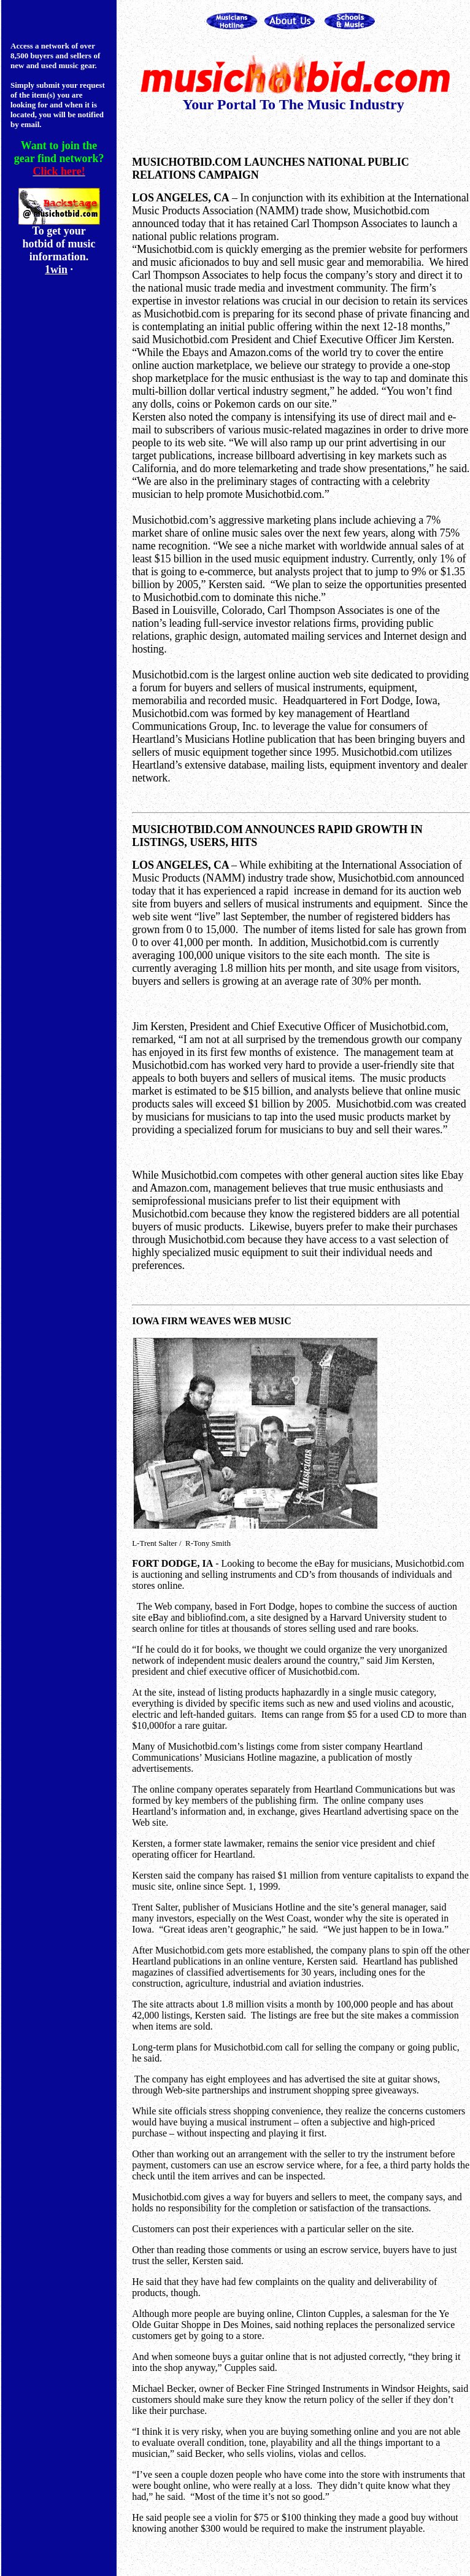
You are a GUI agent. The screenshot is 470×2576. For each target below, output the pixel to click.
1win (56, 269)
